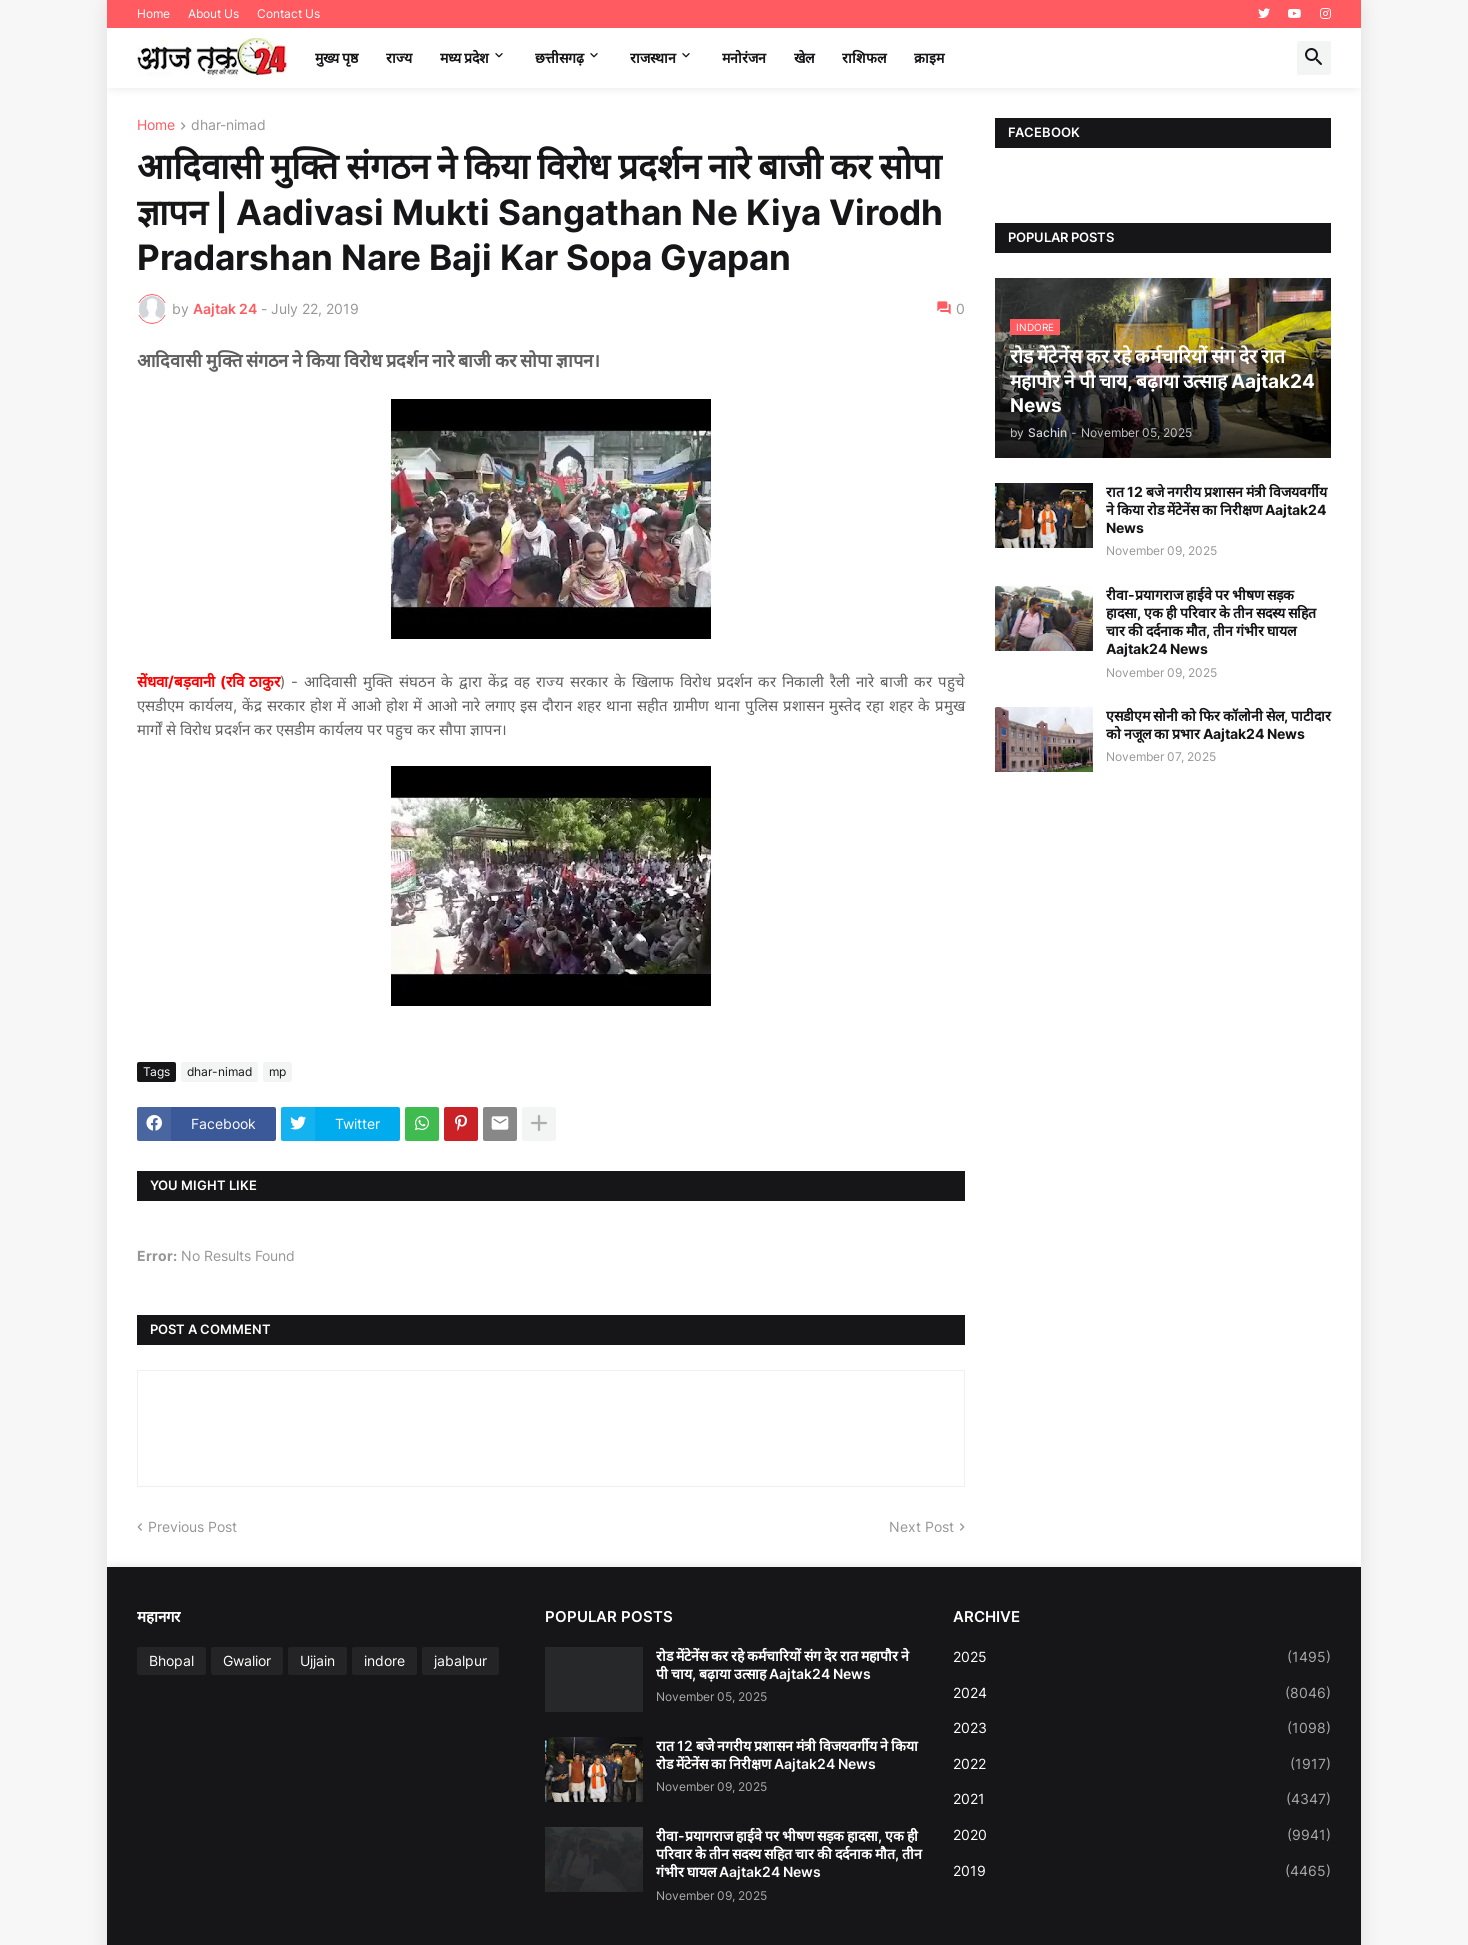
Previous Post (192, 1526)
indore (384, 1660)
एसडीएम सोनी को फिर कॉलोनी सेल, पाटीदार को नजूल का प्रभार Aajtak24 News (1218, 724)
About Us (213, 13)
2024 (1142, 1693)
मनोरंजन (744, 57)
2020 (1142, 1835)
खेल (804, 57)
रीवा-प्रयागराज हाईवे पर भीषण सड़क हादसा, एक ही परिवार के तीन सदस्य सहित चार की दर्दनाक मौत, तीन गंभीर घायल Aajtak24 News (1211, 622)
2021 (1142, 1799)
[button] (1314, 58)
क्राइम (929, 57)
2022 (1142, 1764)
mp (277, 1071)
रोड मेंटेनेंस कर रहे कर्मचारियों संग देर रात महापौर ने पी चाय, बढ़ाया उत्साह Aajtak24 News (782, 1664)
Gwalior (247, 1660)
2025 (1142, 1657)
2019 (1142, 1871)
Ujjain (317, 1660)
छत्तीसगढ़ (559, 57)
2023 (1142, 1728)
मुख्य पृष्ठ (336, 57)
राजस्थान (653, 57)
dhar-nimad (228, 125)
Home (153, 13)
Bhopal (171, 1660)
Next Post (921, 1526)
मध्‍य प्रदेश (464, 57)
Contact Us (288, 13)
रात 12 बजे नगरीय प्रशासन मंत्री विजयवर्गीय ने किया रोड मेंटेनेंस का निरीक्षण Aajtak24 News (1216, 509)
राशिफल (864, 57)
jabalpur (460, 1660)
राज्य (399, 57)
